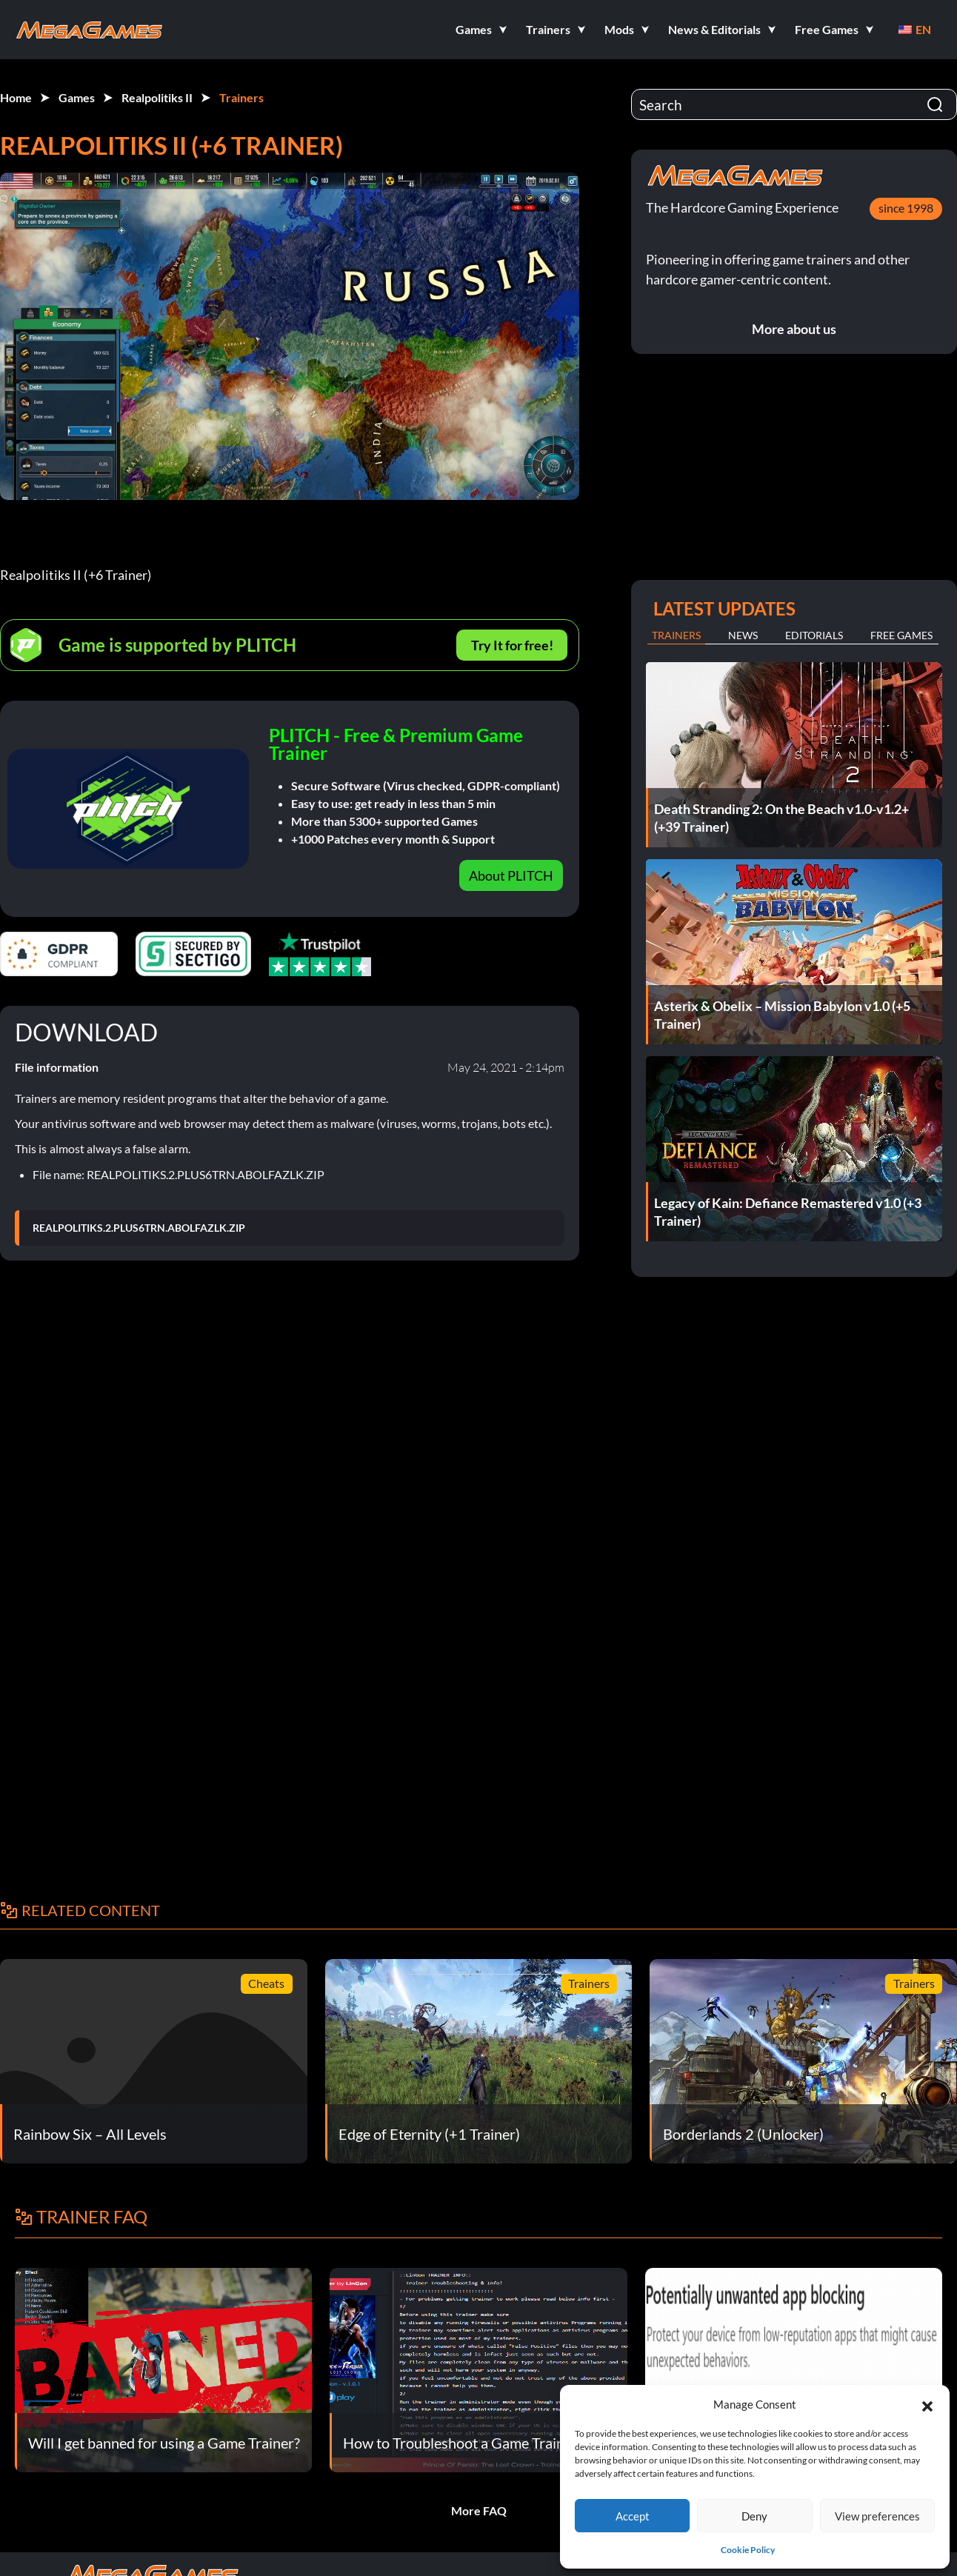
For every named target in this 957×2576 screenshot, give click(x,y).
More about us (794, 329)
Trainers (241, 97)
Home (16, 97)
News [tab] (743, 635)
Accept (633, 2516)
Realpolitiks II (157, 97)
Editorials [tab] (814, 635)
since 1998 (905, 208)
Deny (754, 2516)
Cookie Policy (748, 2549)
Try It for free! (512, 645)
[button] (927, 2404)
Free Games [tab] (901, 635)
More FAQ (479, 2510)
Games (77, 97)
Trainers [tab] (676, 635)
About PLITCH (511, 875)
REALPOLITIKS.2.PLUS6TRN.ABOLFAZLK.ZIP (139, 1228)
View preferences (877, 2516)
